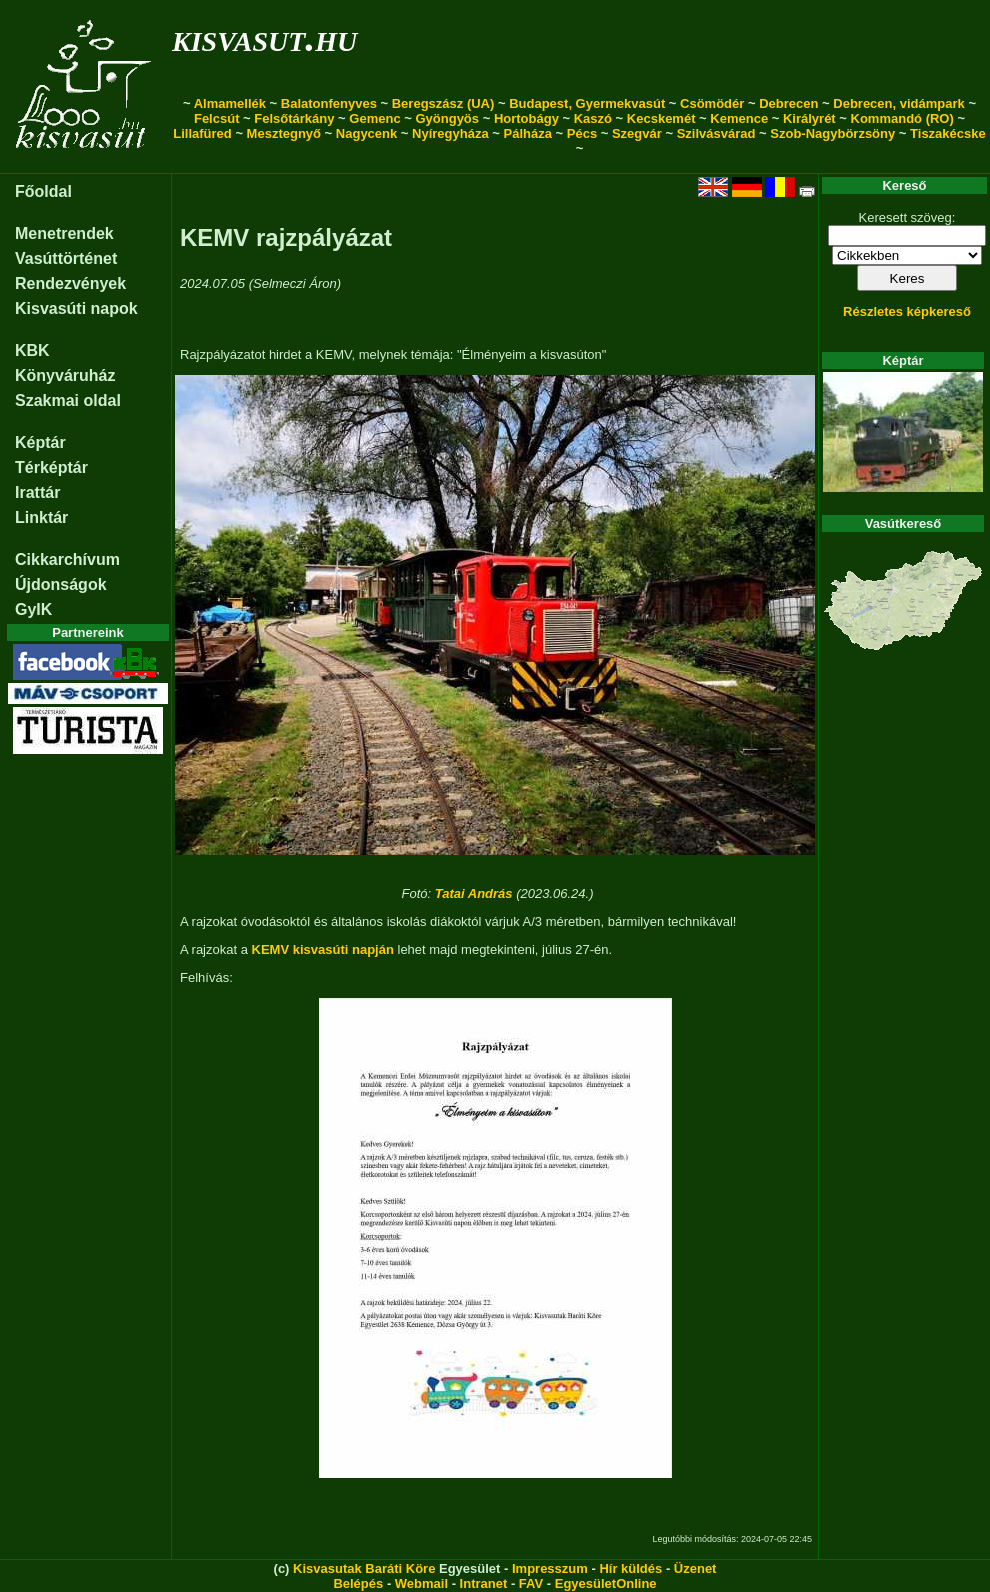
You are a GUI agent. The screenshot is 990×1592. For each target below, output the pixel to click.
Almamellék (230, 103)
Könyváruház (65, 375)
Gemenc (374, 118)
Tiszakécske (948, 133)
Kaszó (593, 118)
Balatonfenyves (329, 103)
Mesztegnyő (284, 133)
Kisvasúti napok (76, 308)
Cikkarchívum (67, 559)
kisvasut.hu (264, 37)
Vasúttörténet (66, 258)
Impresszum (550, 1568)
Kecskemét (661, 118)
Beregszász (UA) (443, 103)
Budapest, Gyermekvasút (587, 103)
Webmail (421, 1583)
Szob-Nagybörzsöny (832, 133)
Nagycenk (366, 133)
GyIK (33, 609)
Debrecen (788, 103)
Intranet (484, 1583)
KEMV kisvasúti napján (323, 949)
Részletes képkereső (907, 311)
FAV (531, 1583)
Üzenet (695, 1568)
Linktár (41, 517)
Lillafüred (202, 133)
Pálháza (528, 133)
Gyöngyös (447, 118)
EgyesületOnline (606, 1583)
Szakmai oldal (68, 400)
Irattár (37, 492)
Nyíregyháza (450, 133)
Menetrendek (64, 233)
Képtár (40, 442)
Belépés (358, 1583)
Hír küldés (630, 1568)
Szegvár (637, 133)
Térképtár (51, 467)
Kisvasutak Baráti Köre (364, 1568)
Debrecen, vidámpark (899, 103)
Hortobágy (526, 118)
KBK (32, 350)
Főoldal (43, 191)
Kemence (739, 118)
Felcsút (217, 118)
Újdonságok (61, 584)
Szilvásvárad (716, 133)
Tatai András (474, 893)
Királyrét (809, 118)
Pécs (582, 133)
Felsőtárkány (294, 118)
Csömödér (712, 103)
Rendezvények (70, 283)
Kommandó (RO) (902, 118)
